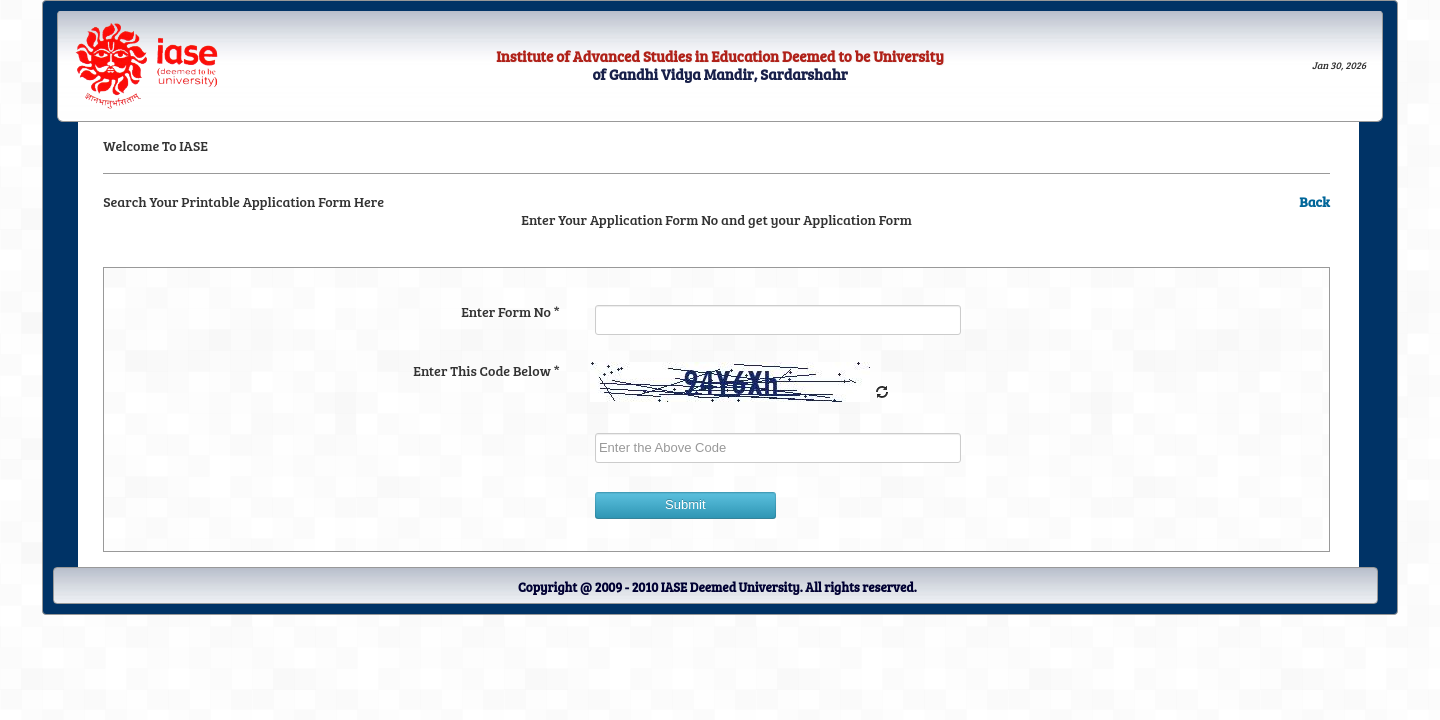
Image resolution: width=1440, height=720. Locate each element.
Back (1314, 201)
